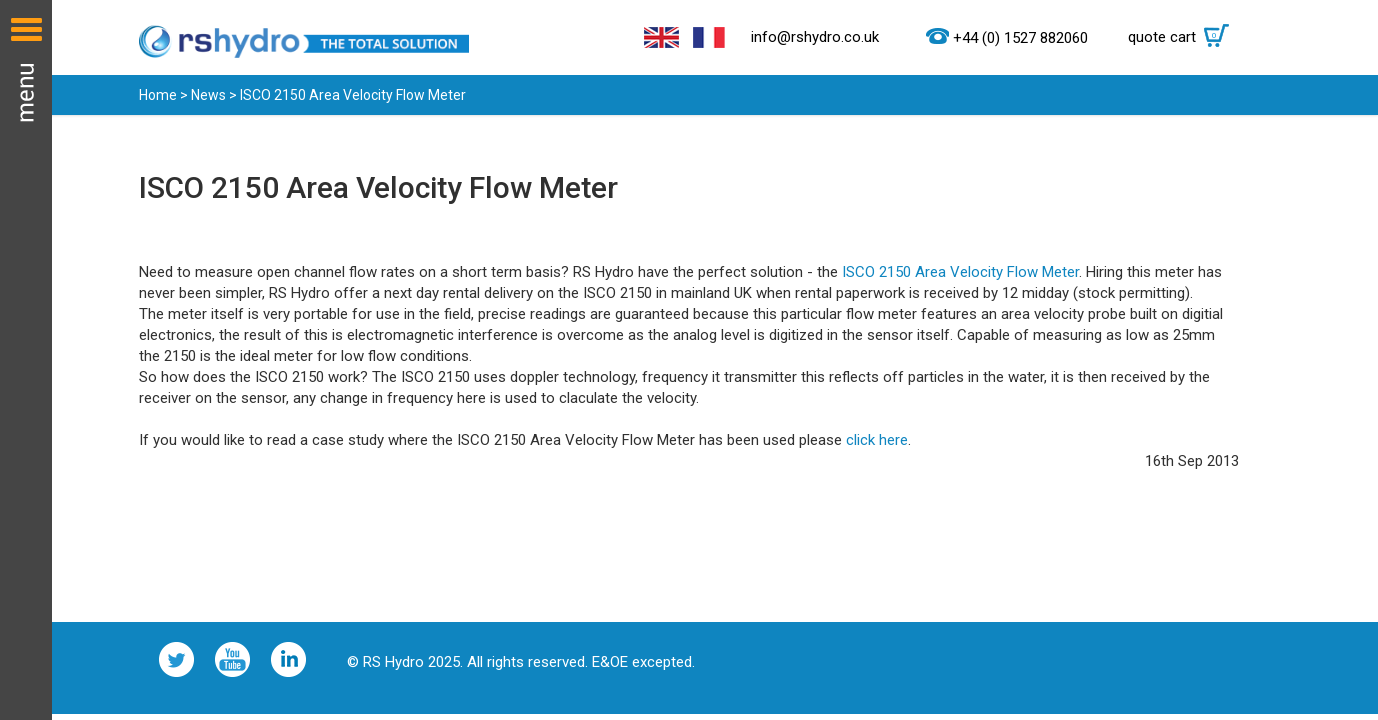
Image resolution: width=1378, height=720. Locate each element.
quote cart (1183, 37)
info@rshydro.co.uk (815, 37)
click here (877, 440)
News (208, 95)
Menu (26, 360)
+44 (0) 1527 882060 (1020, 38)
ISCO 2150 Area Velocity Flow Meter (960, 272)
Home (158, 95)
